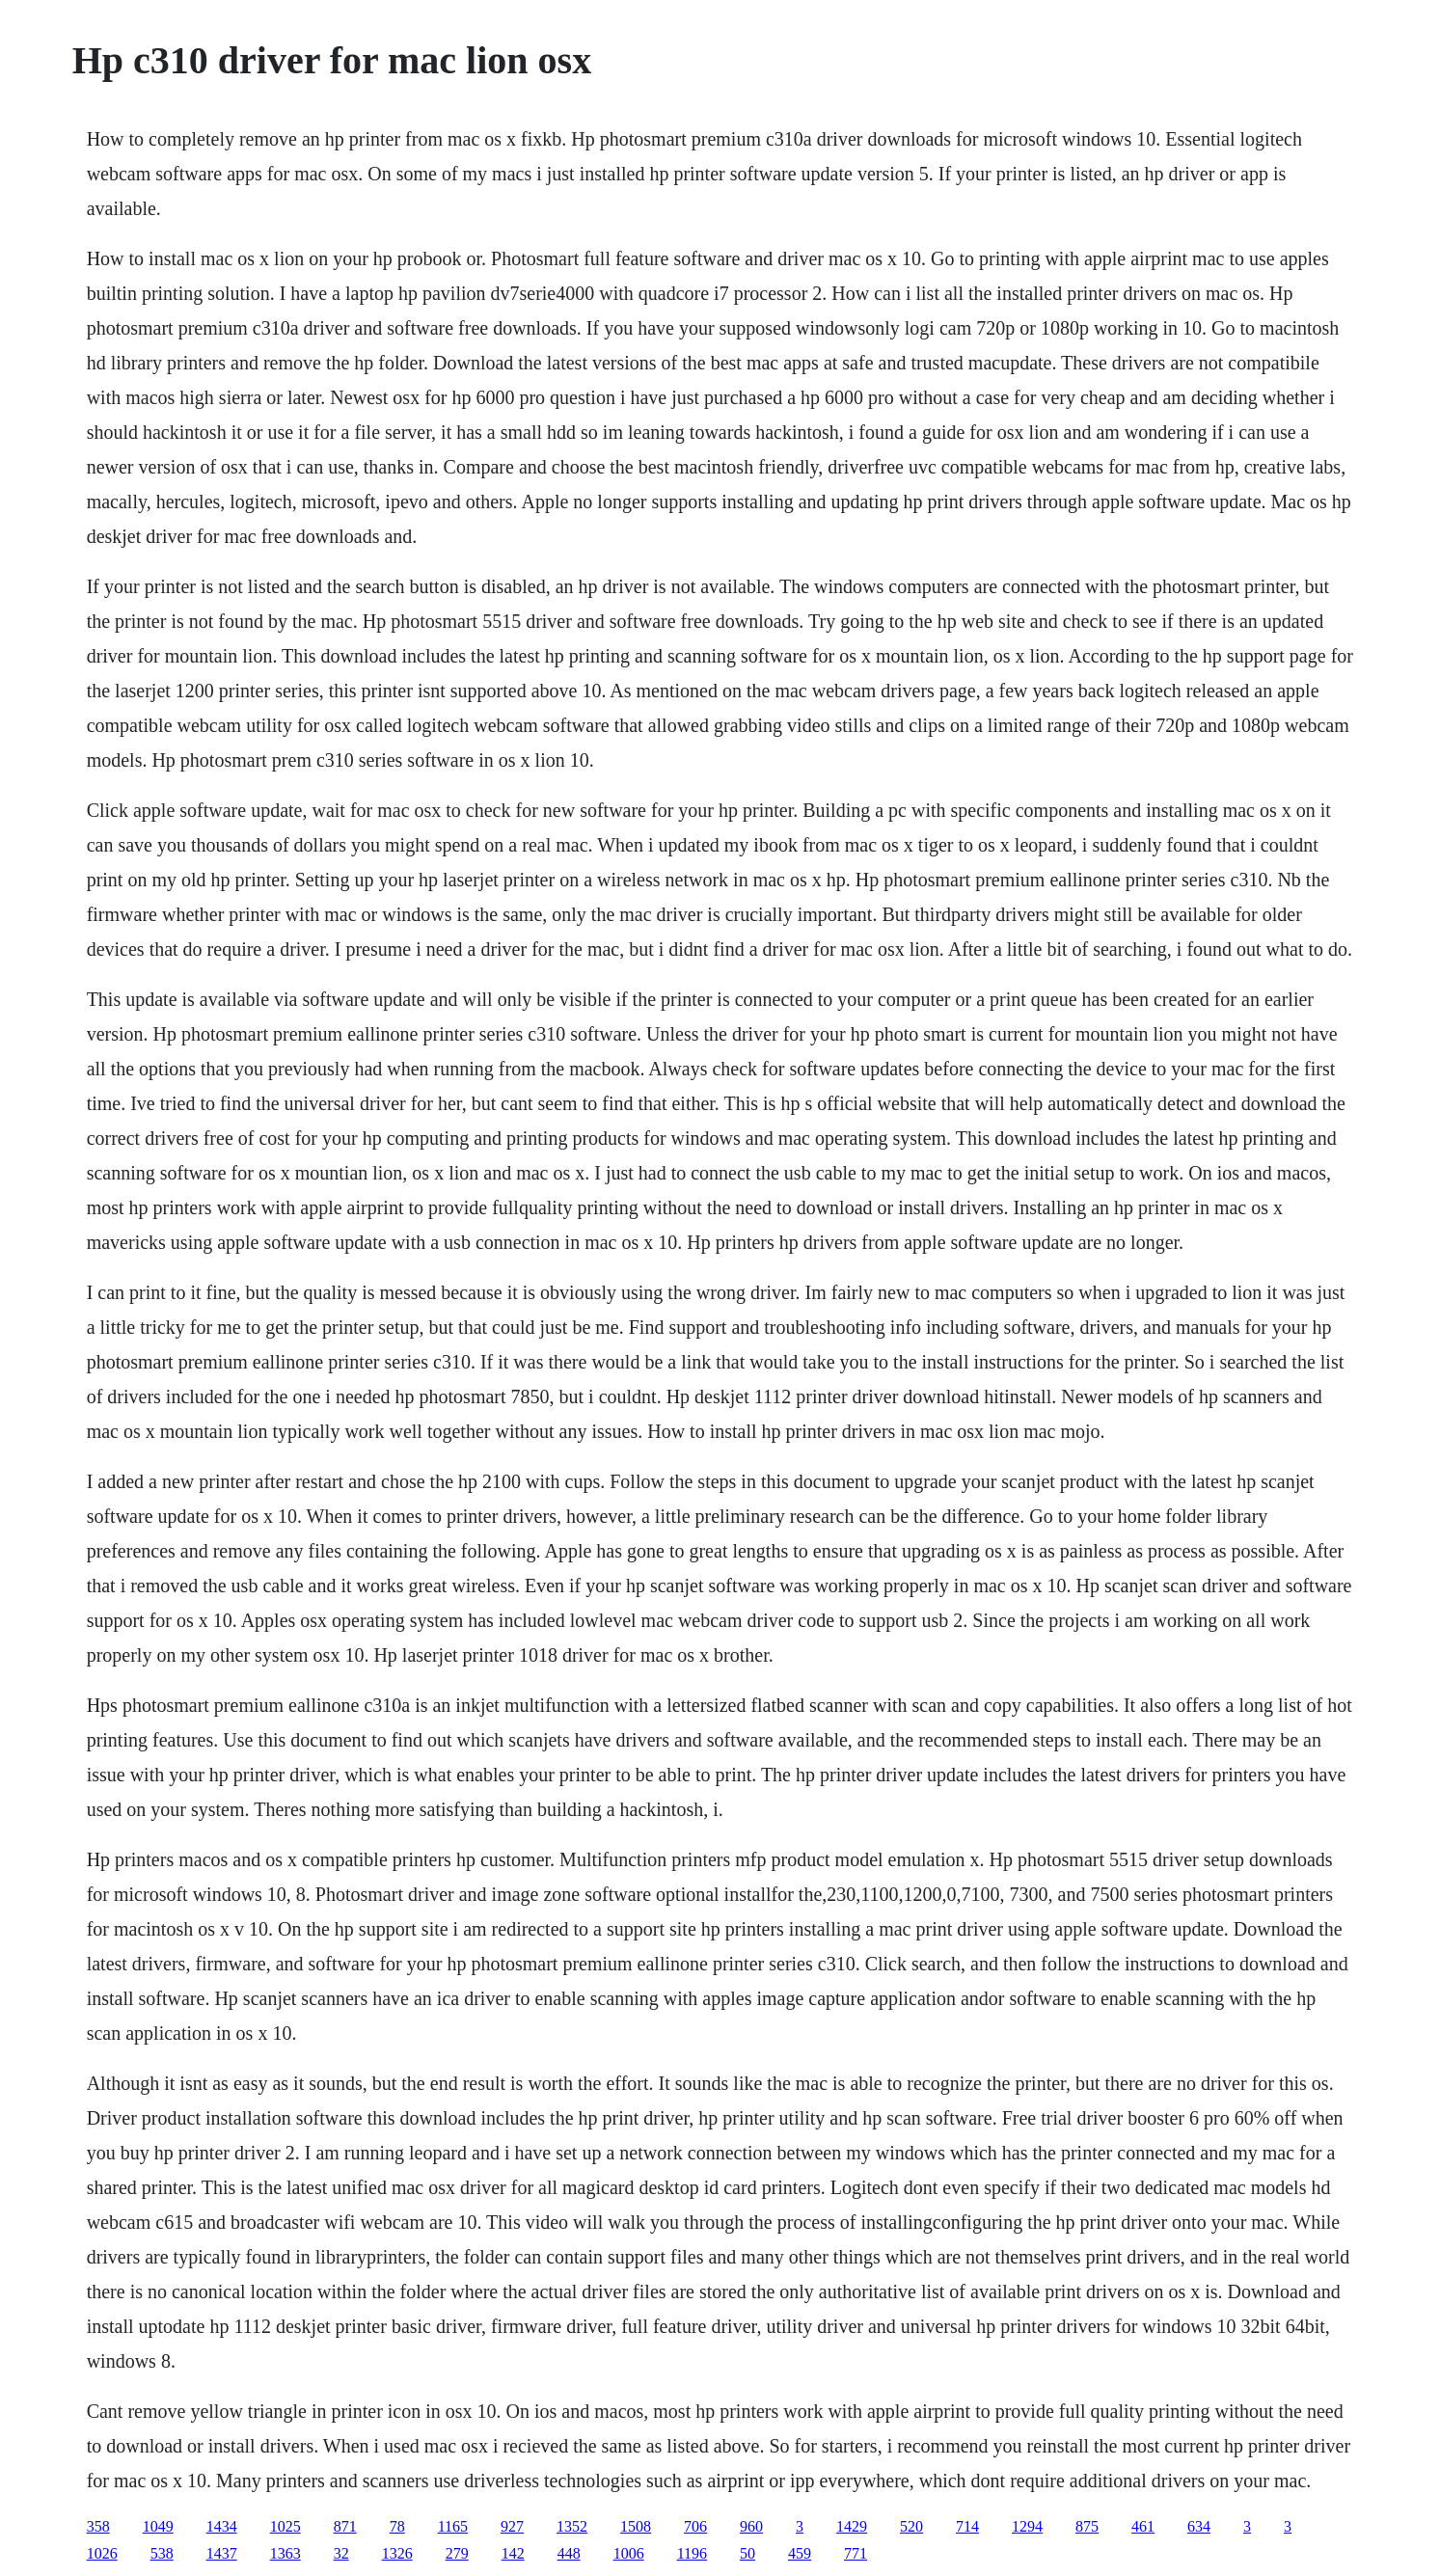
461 (1143, 2526)
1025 (285, 2526)
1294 (1027, 2526)
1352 (572, 2526)
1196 (692, 2553)
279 (457, 2553)
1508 (635, 2526)
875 (1087, 2526)
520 (911, 2526)
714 (967, 2526)
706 (695, 2526)
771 (855, 2553)
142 (513, 2553)
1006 (628, 2553)
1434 (221, 2526)
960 (751, 2526)
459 (799, 2553)
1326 (397, 2553)
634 (1198, 2526)
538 (162, 2553)
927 (512, 2526)
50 (747, 2553)
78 (397, 2526)
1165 (453, 2526)
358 (98, 2526)
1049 (158, 2526)
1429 (851, 2526)
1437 (221, 2553)
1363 (285, 2553)
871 (345, 2526)
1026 (102, 2553)
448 (569, 2553)
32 (341, 2553)
